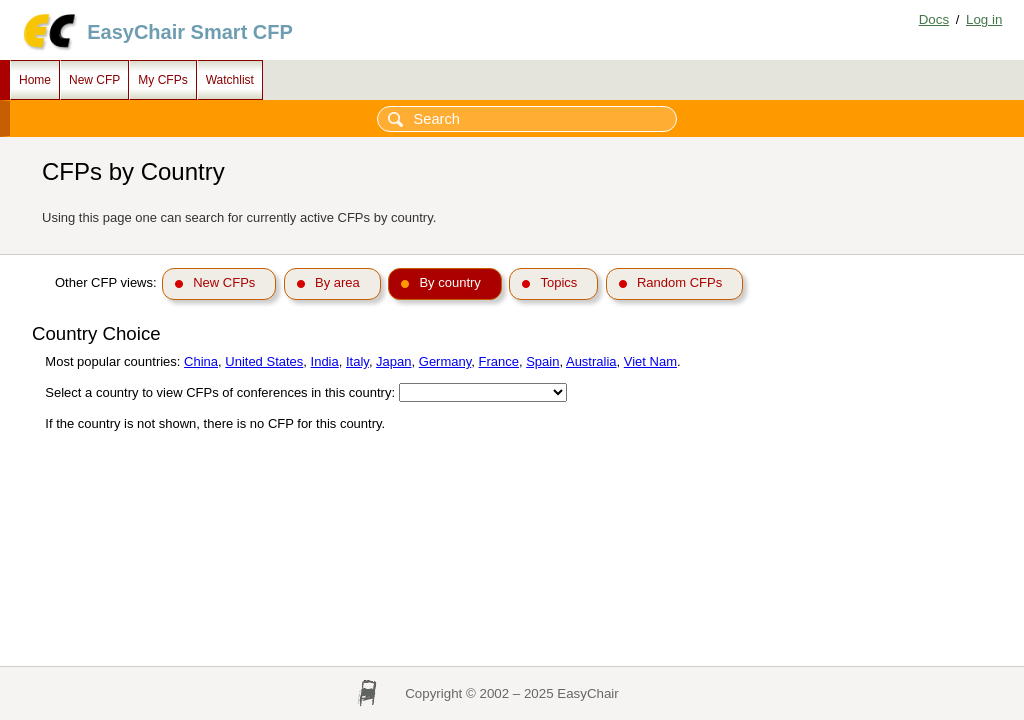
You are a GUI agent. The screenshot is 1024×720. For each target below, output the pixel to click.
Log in (984, 19)
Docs (934, 19)
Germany (445, 361)
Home (35, 80)
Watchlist (230, 80)
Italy (357, 361)
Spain (542, 361)
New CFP (94, 80)
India (325, 361)
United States (264, 361)
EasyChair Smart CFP (190, 32)
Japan (393, 361)
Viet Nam (650, 361)
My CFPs (162, 80)
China (201, 361)
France (499, 361)
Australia (591, 361)
